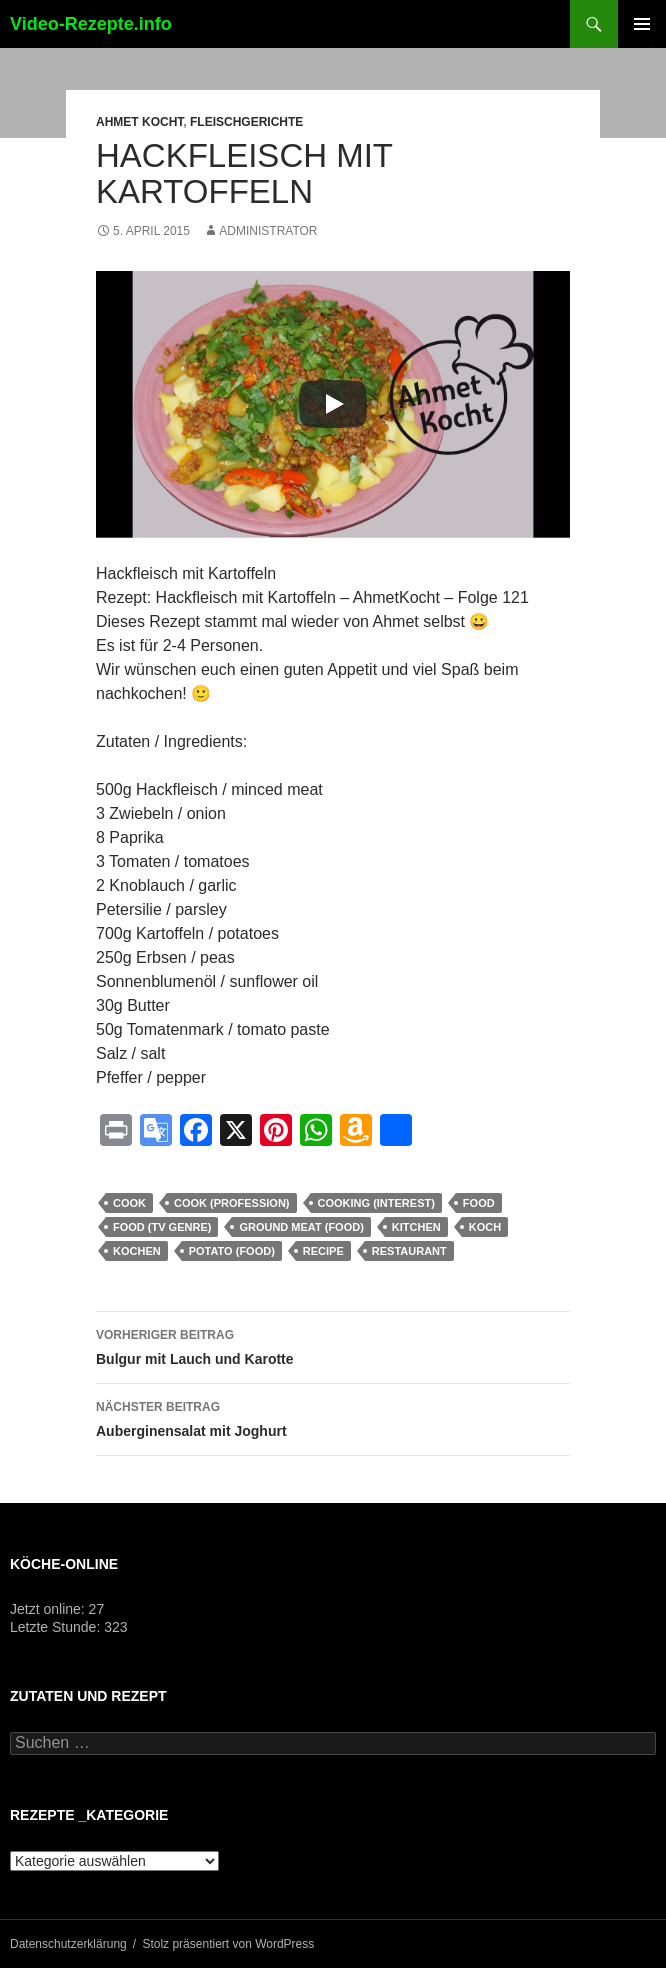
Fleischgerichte (246, 122)
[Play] (333, 404)
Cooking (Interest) (376, 1203)
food (479, 1203)
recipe (323, 1251)
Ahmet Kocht (139, 122)
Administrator (268, 231)
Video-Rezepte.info (91, 24)
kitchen (416, 1227)
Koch (485, 1227)
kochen (137, 1251)
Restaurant (409, 1251)
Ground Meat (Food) (301, 1227)
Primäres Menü (642, 24)
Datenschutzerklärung (68, 1944)
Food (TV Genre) (162, 1227)
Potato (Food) (232, 1251)
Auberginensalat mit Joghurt (333, 1417)
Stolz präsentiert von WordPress (228, 1944)
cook (129, 1203)
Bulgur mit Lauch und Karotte (333, 1345)
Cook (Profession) (232, 1203)
